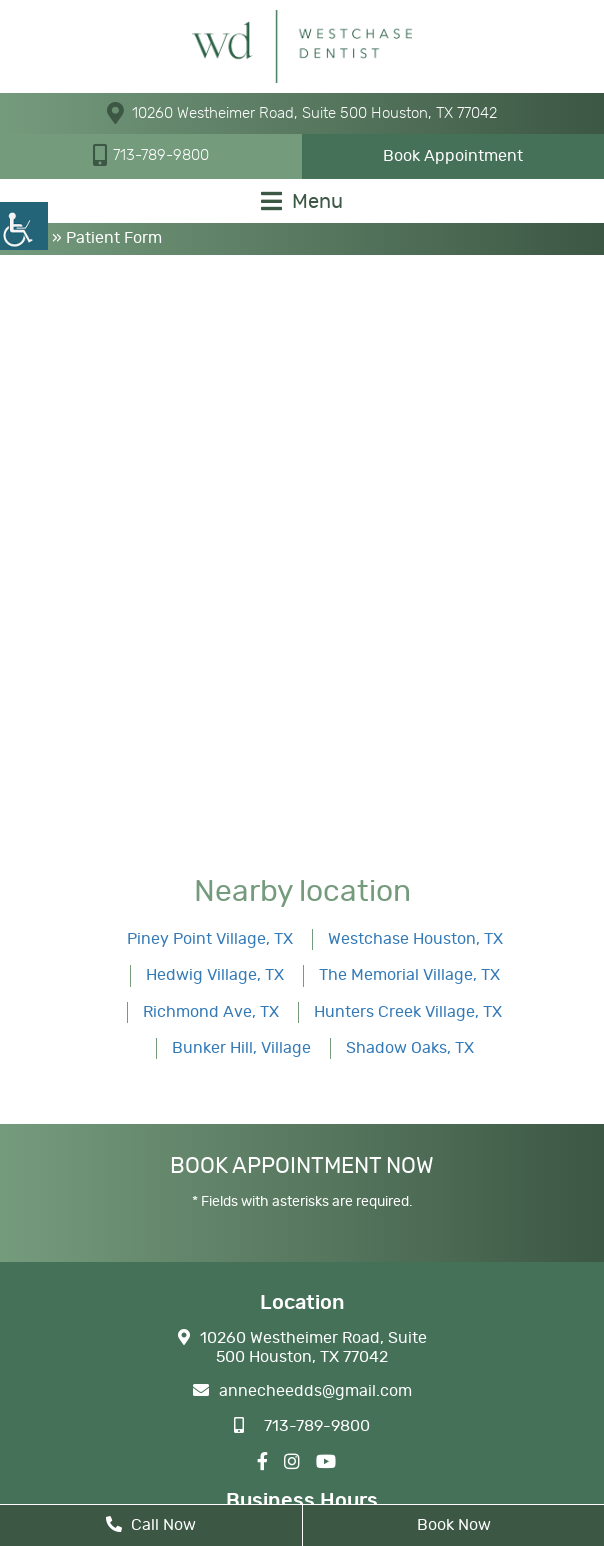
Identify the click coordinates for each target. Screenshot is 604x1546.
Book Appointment (453, 156)
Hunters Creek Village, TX (408, 1012)
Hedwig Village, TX (215, 975)
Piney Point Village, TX (210, 939)
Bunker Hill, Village (241, 1048)
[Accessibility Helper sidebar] (24, 226)
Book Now (454, 1525)
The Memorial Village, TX (409, 975)
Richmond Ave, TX (211, 1012)
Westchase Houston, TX (415, 939)
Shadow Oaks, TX (410, 1048)
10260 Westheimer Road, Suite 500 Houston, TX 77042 (302, 113)
